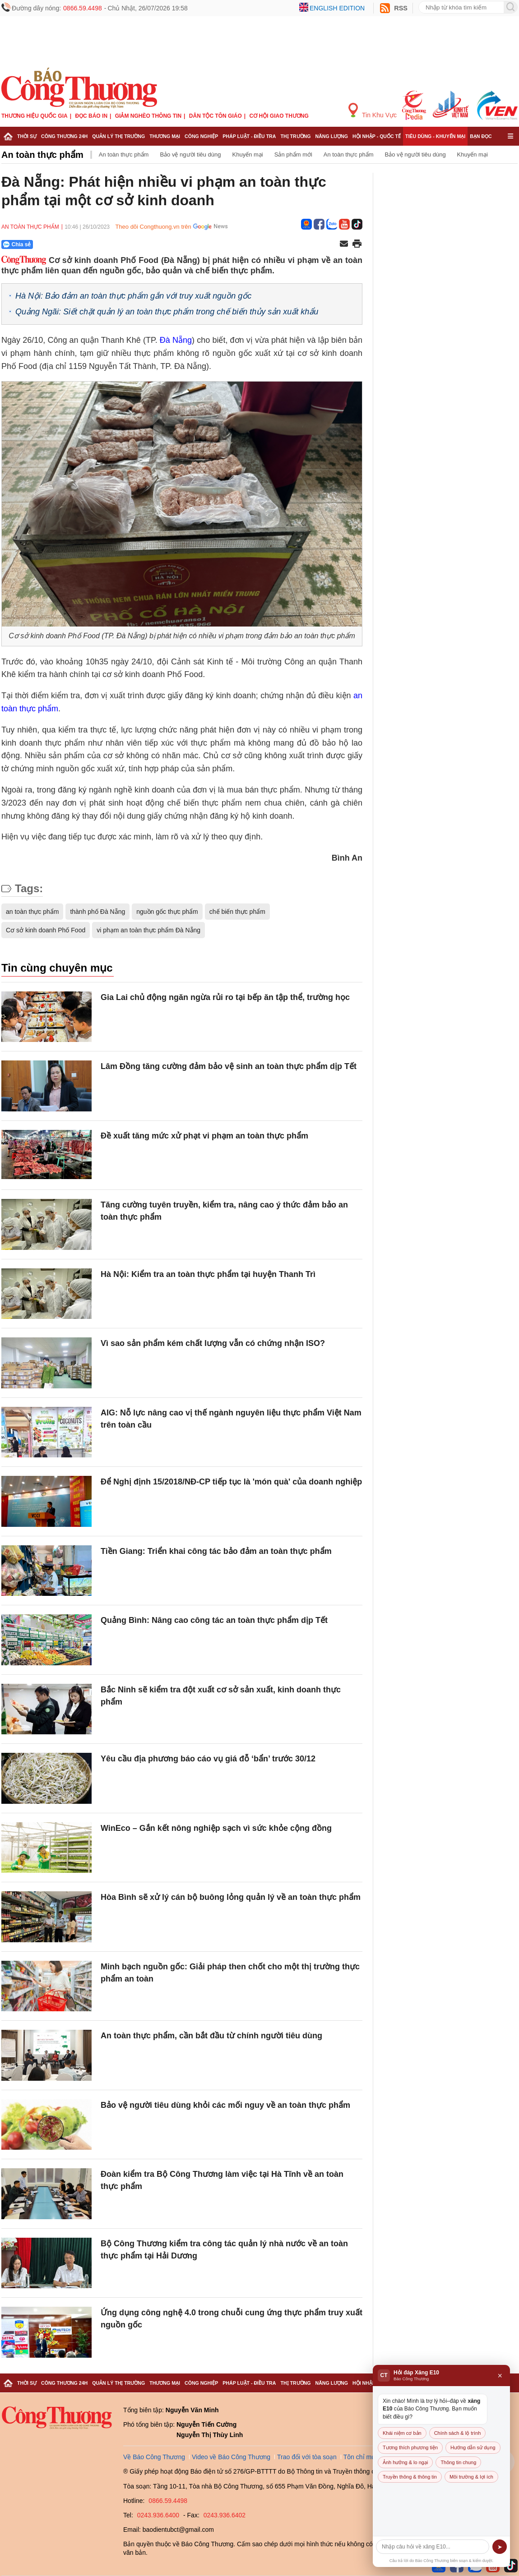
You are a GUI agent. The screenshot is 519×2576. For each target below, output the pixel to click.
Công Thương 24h (64, 136)
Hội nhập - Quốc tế (376, 136)
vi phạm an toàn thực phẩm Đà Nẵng (148, 930)
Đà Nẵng (176, 340)
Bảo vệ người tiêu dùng (190, 154)
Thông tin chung (458, 2462)
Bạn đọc (481, 136)
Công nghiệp (201, 136)
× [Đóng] (499, 2375)
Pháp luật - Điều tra (249, 136)
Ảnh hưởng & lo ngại (405, 2462)
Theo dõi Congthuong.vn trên (153, 226)
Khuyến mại (247, 154)
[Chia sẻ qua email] (344, 244)
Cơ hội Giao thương (279, 116)
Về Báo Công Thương (154, 2457)
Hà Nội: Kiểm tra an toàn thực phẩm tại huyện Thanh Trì (208, 1274)
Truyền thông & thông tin (410, 2476)
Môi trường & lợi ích (471, 2476)
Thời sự (27, 136)
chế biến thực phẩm (237, 911)
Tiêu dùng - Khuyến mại (435, 136)
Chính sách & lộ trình (457, 2433)
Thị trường (295, 136)
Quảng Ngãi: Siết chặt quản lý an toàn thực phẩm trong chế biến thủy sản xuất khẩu (166, 311)
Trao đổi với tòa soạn (307, 2457)
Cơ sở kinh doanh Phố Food (45, 930)
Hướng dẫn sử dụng (472, 2447)
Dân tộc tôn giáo (215, 116)
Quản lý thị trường (118, 136)
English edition (337, 8)
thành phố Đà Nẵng (97, 911)
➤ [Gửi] (499, 2547)
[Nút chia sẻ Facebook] (71, 244)
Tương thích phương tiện (410, 2447)
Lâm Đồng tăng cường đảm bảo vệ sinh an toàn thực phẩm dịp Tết (229, 1066)
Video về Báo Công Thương (231, 2457)
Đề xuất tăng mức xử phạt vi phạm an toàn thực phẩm (204, 1135)
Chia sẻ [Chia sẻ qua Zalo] (17, 244)
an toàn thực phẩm (32, 911)
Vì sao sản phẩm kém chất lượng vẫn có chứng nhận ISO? (213, 1343)
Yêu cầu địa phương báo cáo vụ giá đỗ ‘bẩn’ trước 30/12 (208, 1758)
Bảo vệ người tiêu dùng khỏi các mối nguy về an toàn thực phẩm (225, 2105)
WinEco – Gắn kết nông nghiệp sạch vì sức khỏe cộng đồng (216, 1828)
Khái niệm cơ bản (402, 2433)
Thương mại (164, 136)
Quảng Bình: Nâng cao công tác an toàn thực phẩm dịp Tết (214, 1620)
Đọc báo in (91, 116)
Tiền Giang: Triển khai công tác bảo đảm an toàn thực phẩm (216, 1551)
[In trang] (357, 244)
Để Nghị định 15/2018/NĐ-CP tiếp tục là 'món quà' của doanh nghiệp (231, 1481)
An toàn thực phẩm (42, 155)
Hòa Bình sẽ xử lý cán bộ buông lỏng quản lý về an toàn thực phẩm (231, 1897)
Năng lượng (331, 136)
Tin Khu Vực (372, 111)
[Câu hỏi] (432, 2546)
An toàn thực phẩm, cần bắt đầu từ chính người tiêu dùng (211, 2035)
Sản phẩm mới (293, 154)
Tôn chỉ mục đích (368, 2457)
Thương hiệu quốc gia (34, 116)
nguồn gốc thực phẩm (167, 911)
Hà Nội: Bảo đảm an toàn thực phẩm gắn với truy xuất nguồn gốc (133, 295)
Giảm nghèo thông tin (148, 116)
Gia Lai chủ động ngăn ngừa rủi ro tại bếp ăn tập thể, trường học (225, 997)
